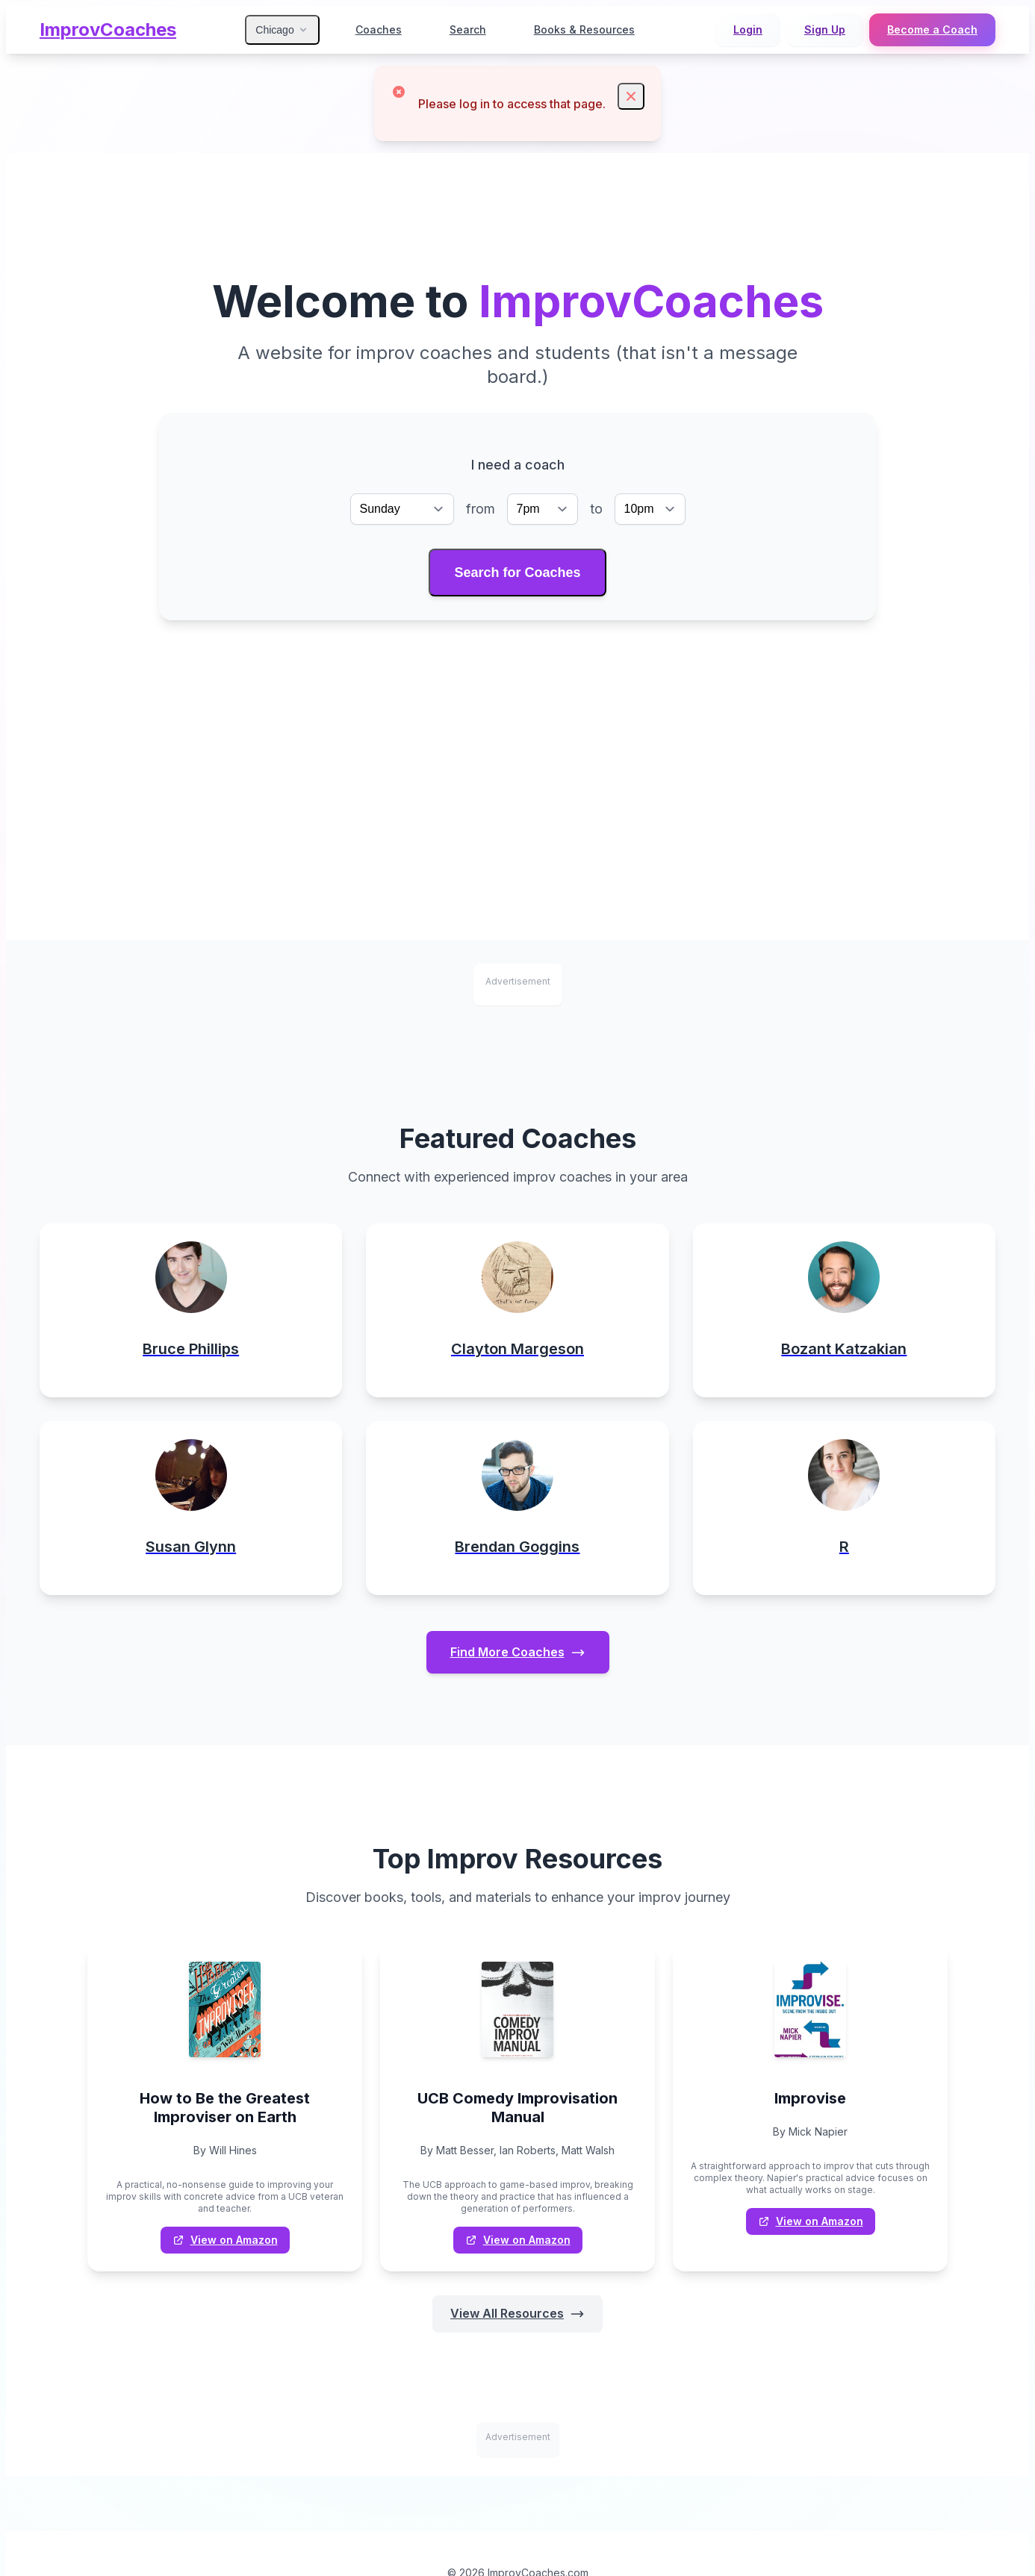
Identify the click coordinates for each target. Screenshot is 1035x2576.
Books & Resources (584, 29)
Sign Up (824, 29)
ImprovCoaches (108, 29)
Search (468, 29)
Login (747, 29)
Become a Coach (932, 29)
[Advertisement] (517, 734)
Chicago (281, 30)
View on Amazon (225, 2242)
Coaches (378, 29)
